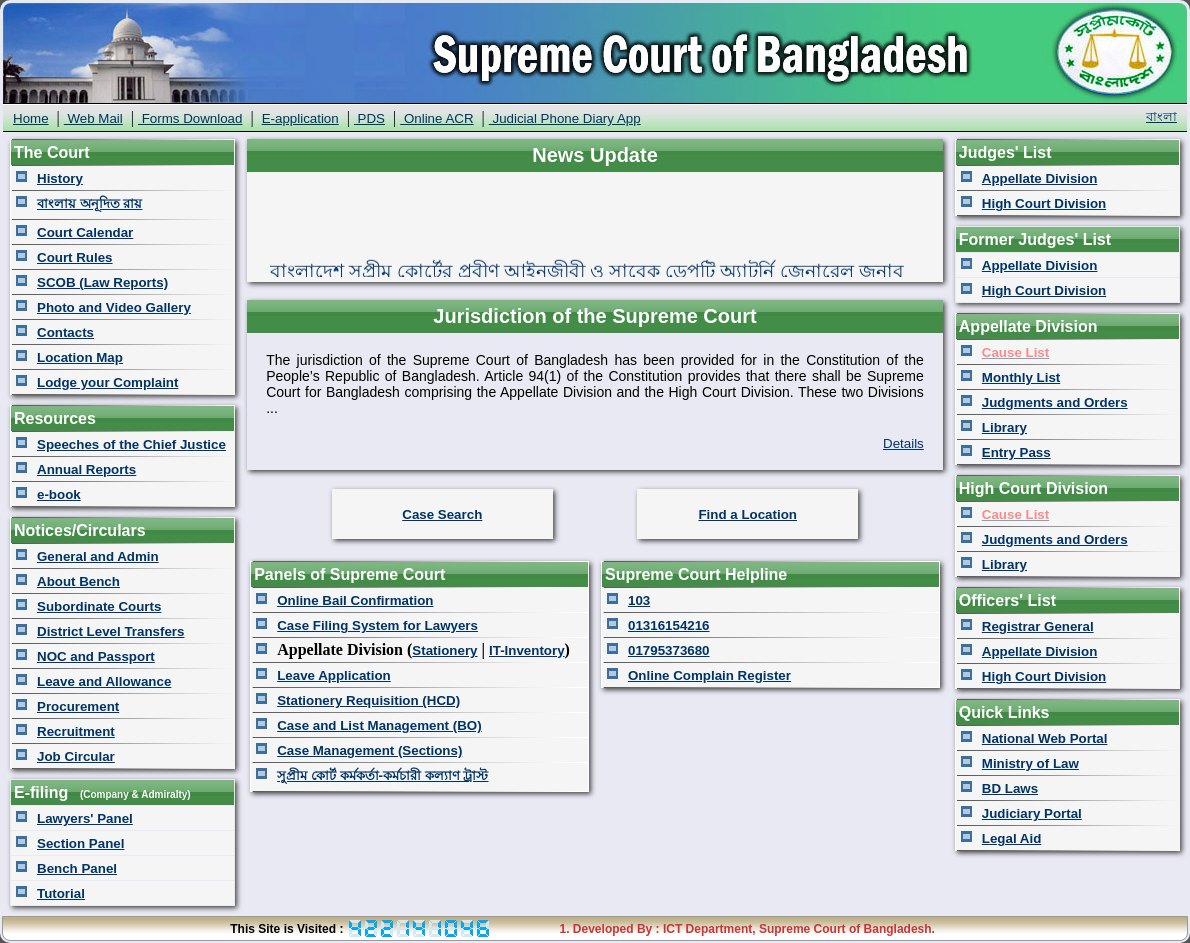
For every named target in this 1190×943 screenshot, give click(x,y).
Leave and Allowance (104, 681)
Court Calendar (85, 232)
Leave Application (334, 675)
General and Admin (98, 556)
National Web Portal (1045, 738)
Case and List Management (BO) (379, 725)
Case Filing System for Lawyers (377, 625)
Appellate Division (1040, 178)
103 (639, 600)
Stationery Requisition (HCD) (368, 700)
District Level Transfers (110, 631)
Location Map (80, 357)
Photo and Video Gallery (114, 307)
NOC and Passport (96, 656)
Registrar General (1038, 626)
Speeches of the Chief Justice (131, 444)
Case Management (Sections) (369, 750)
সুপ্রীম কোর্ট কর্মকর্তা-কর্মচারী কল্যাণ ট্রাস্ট (382, 775)
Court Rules (75, 257)
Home (31, 118)
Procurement (78, 706)
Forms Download (190, 118)
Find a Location (747, 514)
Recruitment (76, 731)
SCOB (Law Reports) (102, 282)
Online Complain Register (709, 675)
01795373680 (669, 650)
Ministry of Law (1030, 763)
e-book (59, 494)
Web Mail (93, 118)
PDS (369, 118)
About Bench (78, 581)
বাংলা (1161, 116)
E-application (300, 118)
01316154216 (669, 625)
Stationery (444, 650)
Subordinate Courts (99, 606)
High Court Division (1044, 203)
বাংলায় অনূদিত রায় (89, 203)
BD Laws (1010, 788)
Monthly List (1021, 377)
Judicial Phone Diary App (565, 118)
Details (903, 443)
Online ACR (436, 118)
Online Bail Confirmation (355, 600)
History (60, 178)
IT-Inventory (527, 650)
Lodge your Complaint (107, 382)
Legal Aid (1012, 838)
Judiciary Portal (1032, 813)
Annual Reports (86, 469)
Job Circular (76, 756)
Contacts (65, 332)
